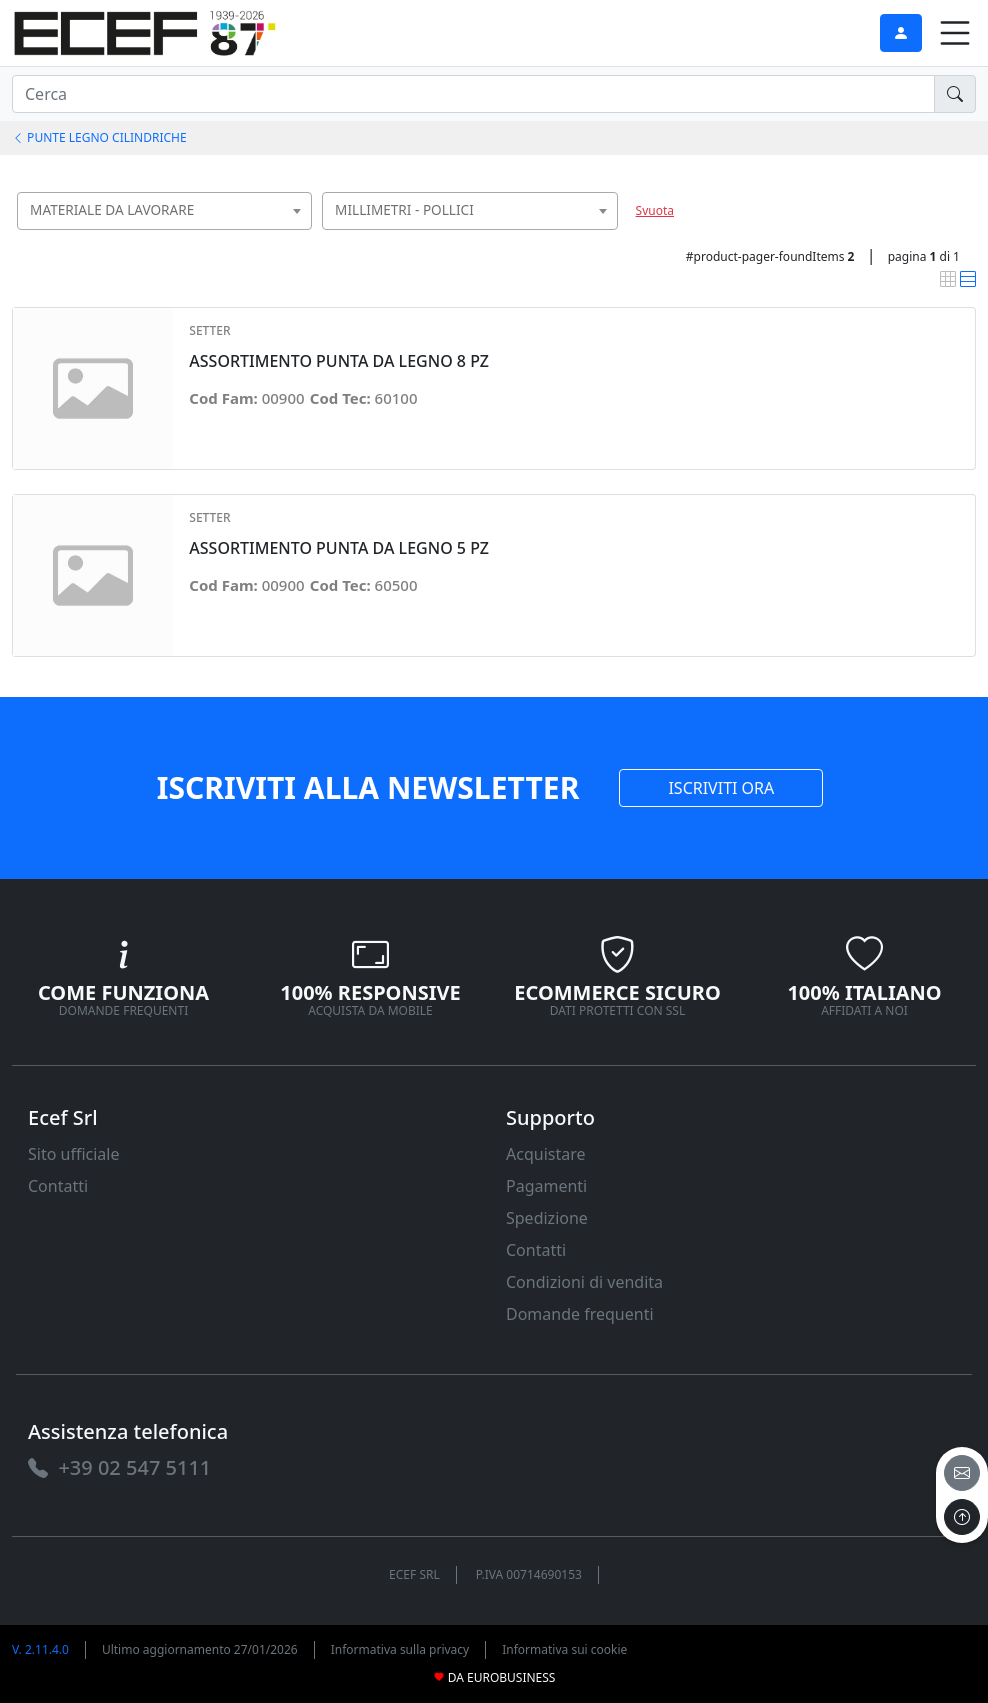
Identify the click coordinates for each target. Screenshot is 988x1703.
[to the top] (962, 1517)
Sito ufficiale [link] (74, 1154)
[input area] (473, 94)
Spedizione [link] (547, 1218)
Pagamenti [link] (546, 1186)
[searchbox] (302, 235)
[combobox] (164, 211)
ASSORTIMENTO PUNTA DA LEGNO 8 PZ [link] (339, 361)
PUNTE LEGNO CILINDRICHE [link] (99, 137)
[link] (145, 30)
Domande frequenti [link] (580, 1314)
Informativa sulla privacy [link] (400, 1649)
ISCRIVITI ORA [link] (721, 788)
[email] (962, 1473)
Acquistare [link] (546, 1154)
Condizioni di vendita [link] (584, 1282)
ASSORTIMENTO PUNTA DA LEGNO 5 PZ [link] (339, 548)
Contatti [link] (58, 1186)
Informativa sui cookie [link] (564, 1649)
